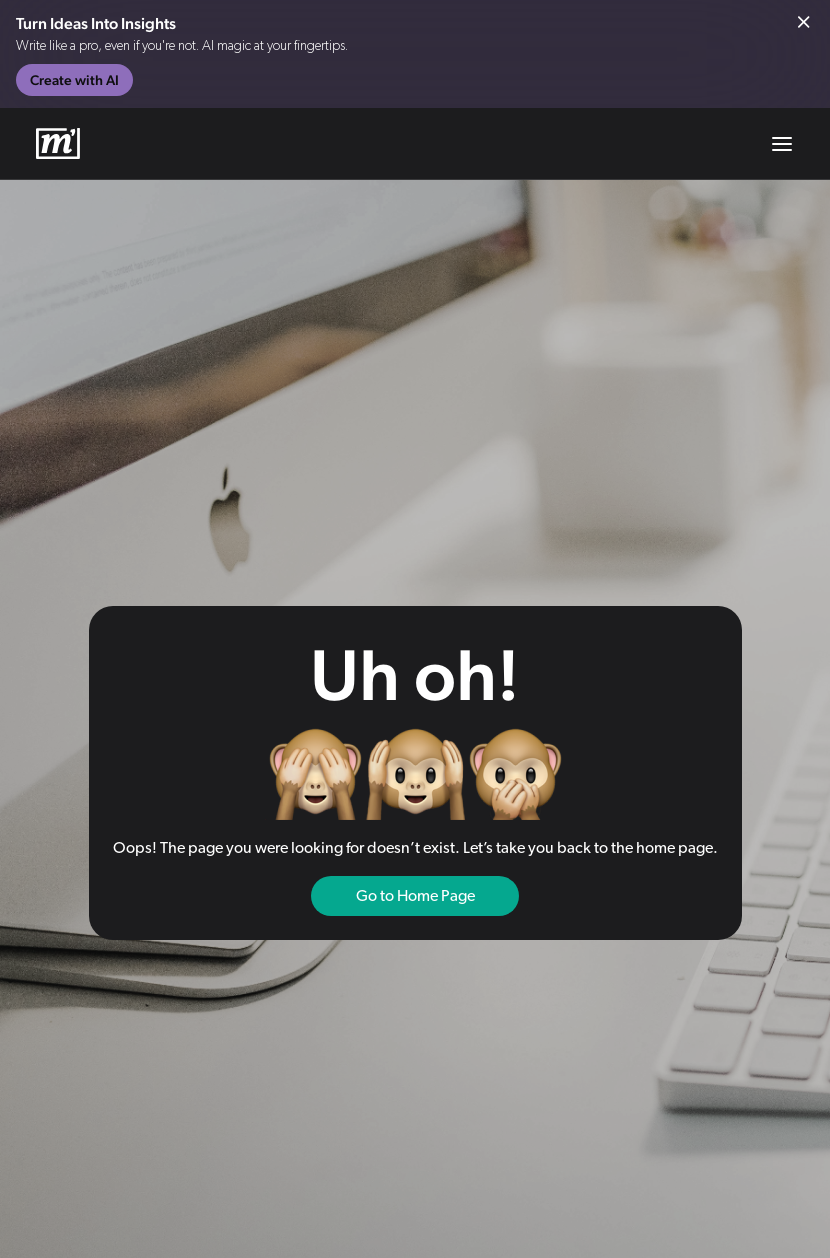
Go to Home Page (415, 896)
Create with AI (74, 80)
